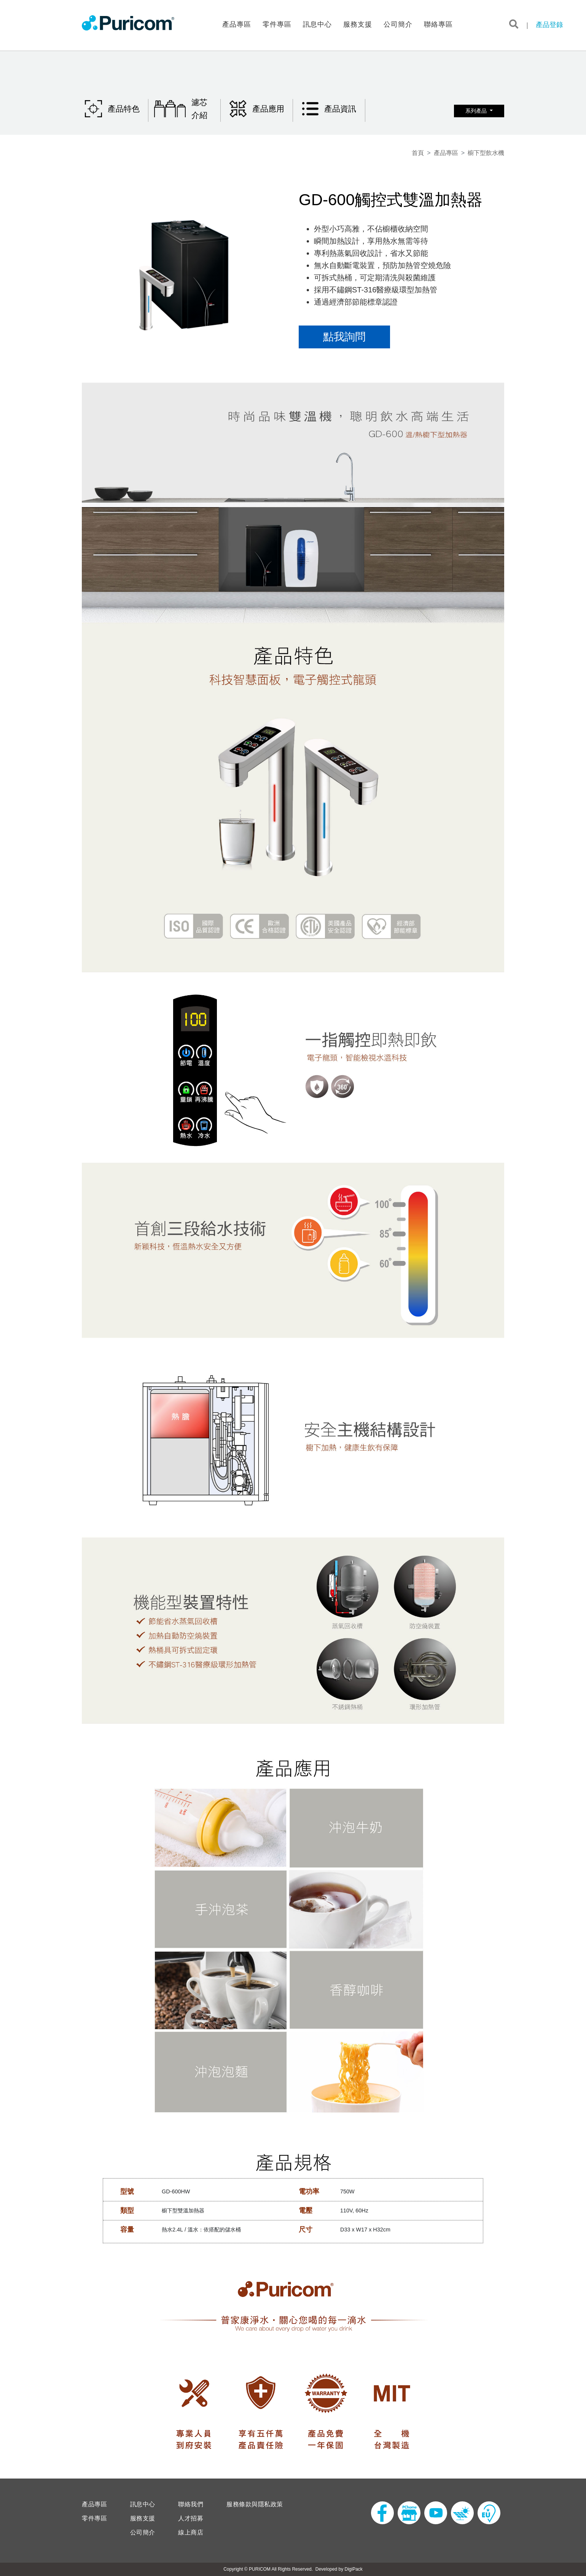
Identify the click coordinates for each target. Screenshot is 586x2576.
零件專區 (277, 24)
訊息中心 (317, 24)
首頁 (418, 153)
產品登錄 (549, 25)
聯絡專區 (438, 24)
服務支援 (357, 24)
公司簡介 (398, 24)
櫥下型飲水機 (486, 153)
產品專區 (236, 24)
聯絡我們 (190, 2504)
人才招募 (190, 2518)
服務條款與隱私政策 (254, 2504)
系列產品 (476, 111)
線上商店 (190, 2533)
